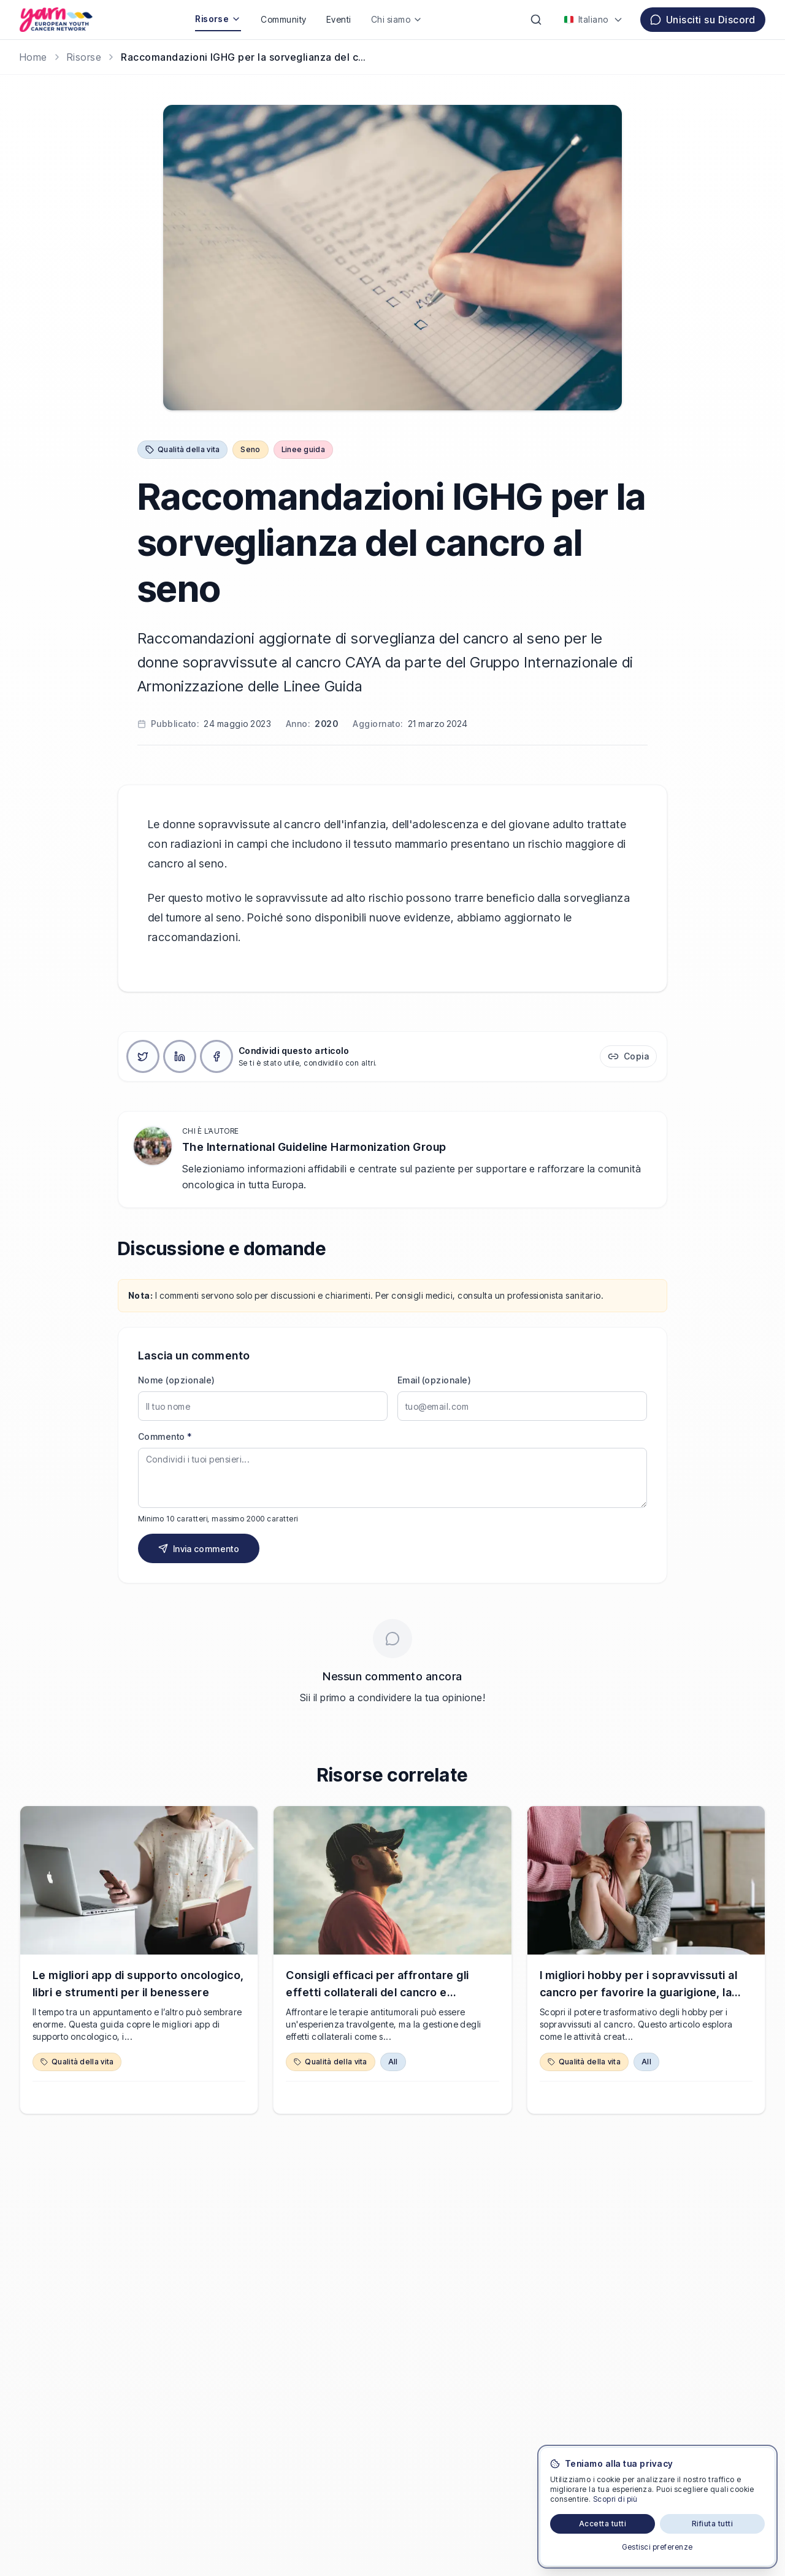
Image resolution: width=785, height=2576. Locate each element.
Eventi (338, 19)
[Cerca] (536, 20)
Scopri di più (615, 2499)
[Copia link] (628, 1056)
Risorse (218, 18)
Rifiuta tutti (712, 2523)
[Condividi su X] (143, 1056)
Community (283, 19)
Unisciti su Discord (703, 19)
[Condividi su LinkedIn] (179, 1056)
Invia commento (198, 1549)
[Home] (33, 57)
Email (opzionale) (434, 1380)
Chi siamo (397, 19)
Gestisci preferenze (657, 2546)
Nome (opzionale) (176, 1380)
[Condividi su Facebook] (216, 1056)
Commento (165, 1436)
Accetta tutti (602, 2523)
